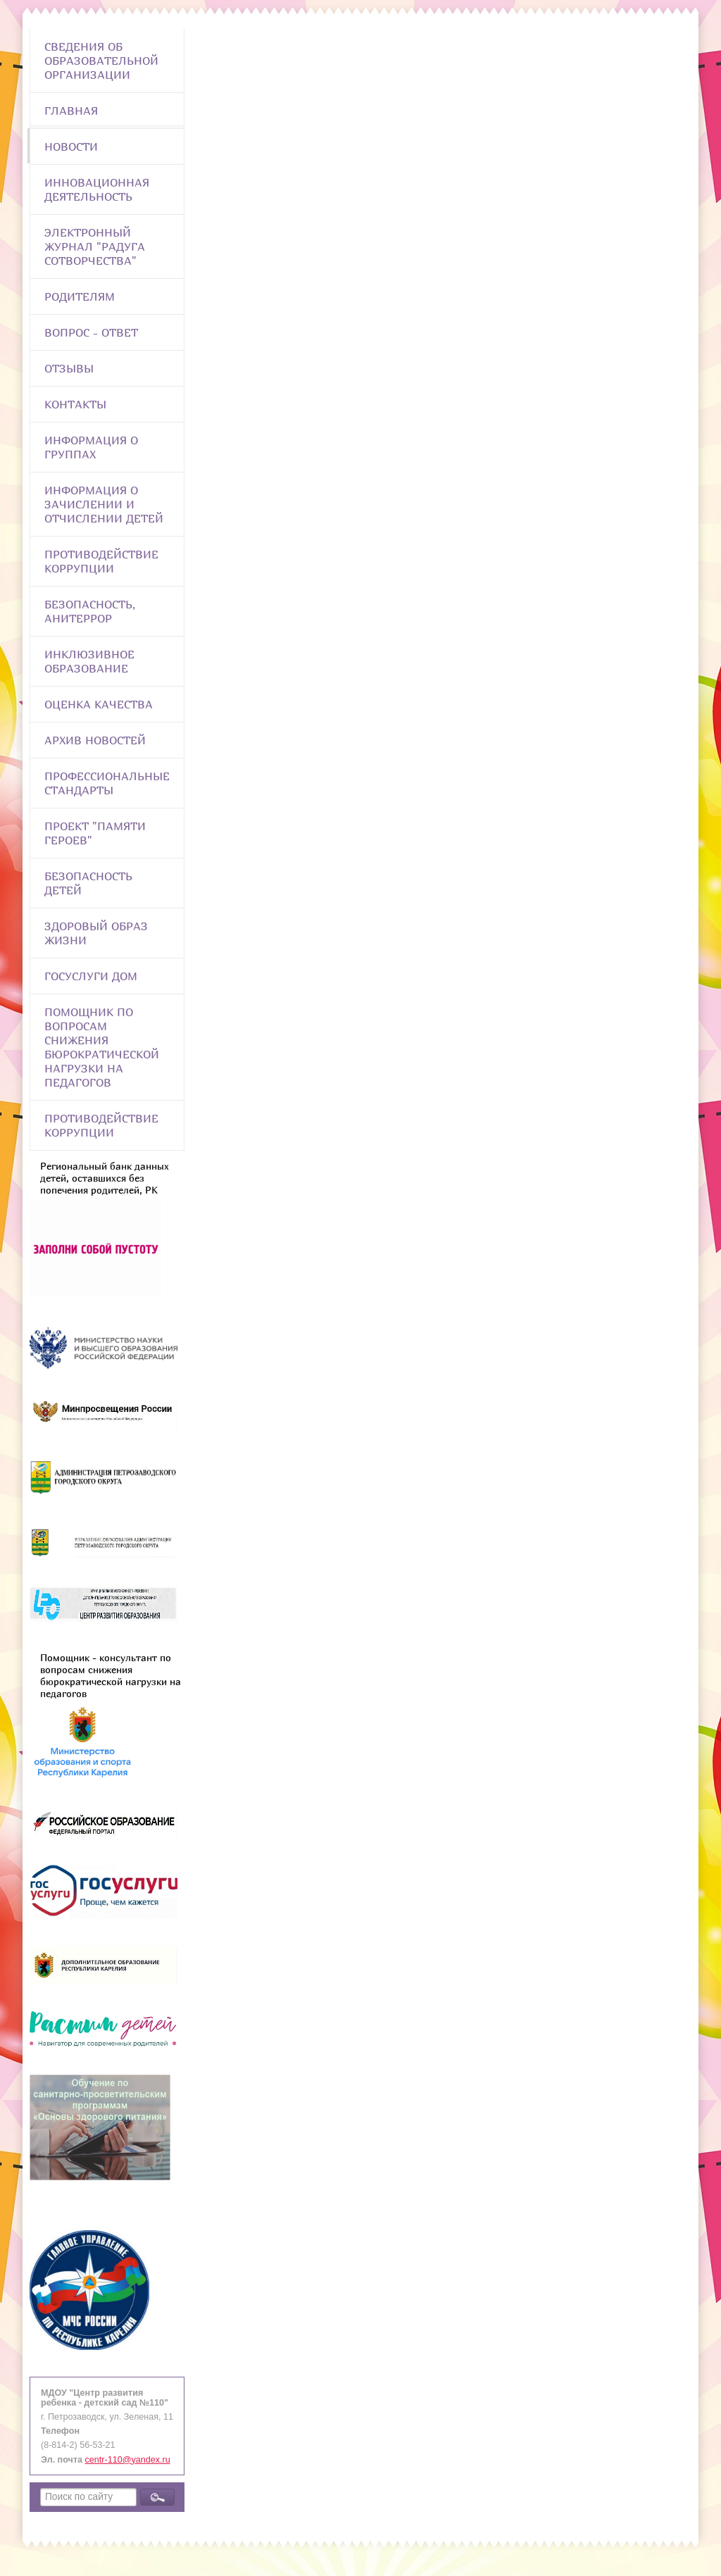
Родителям (79, 296)
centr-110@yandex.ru (127, 2460)
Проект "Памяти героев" (95, 833)
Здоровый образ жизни (96, 933)
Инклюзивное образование (89, 661)
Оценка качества (98, 704)
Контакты (75, 404)
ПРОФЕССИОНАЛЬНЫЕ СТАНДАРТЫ (107, 783)
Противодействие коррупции (101, 561)
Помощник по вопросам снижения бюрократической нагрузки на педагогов (101, 1047)
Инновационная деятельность (96, 189)
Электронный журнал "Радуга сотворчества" (94, 246)
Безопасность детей (88, 883)
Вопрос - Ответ (91, 332)
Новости (71, 146)
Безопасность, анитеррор (89, 611)
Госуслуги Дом (90, 976)
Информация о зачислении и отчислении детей (103, 504)
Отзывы (69, 368)
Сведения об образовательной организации (101, 60)
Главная (71, 111)
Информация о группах (91, 447)
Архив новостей (95, 740)
